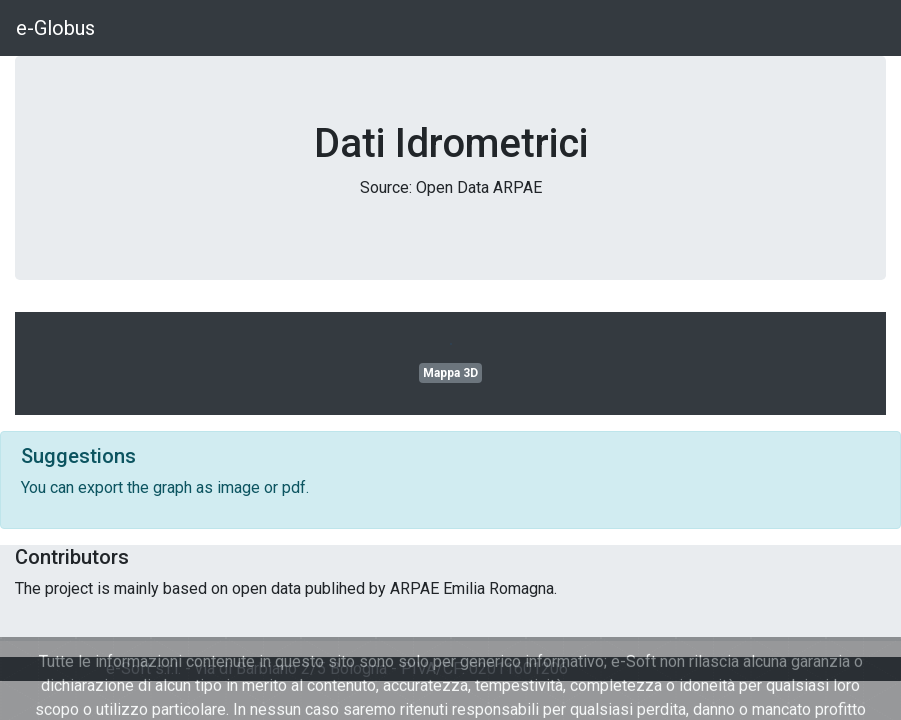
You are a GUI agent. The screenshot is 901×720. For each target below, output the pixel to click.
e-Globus (55, 28)
